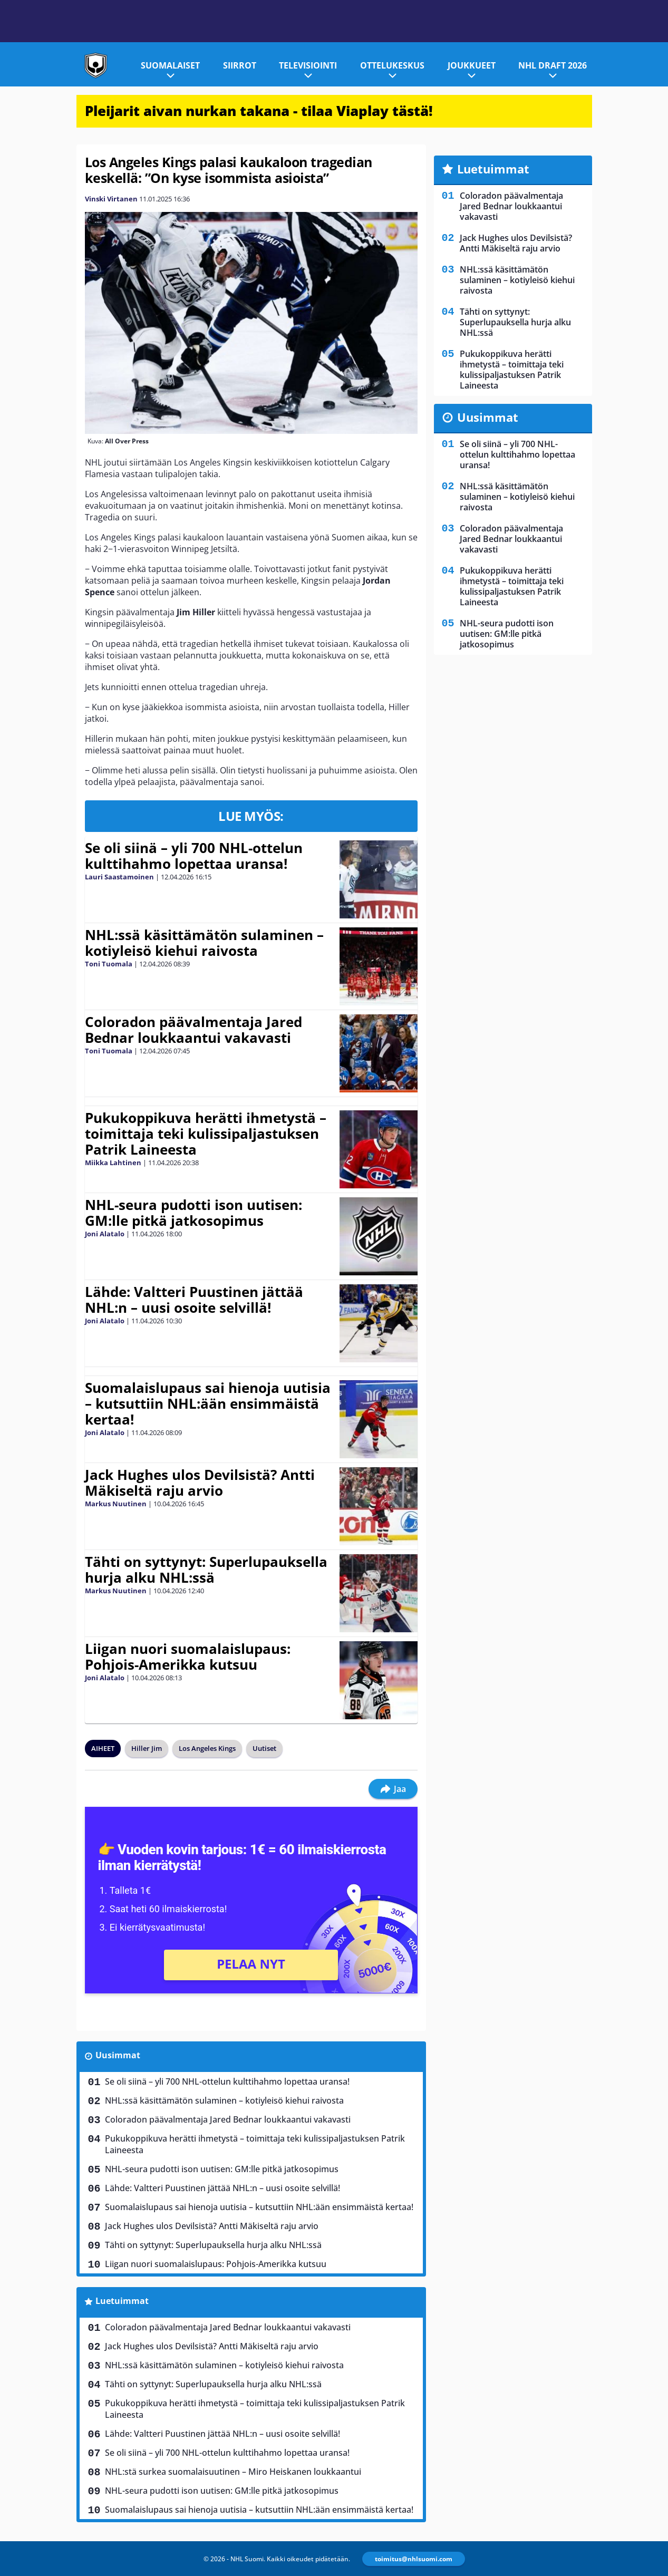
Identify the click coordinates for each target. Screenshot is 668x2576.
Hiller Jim (146, 1748)
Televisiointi (308, 65)
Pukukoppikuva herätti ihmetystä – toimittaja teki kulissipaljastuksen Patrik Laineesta (205, 1133)
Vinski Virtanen (111, 199)
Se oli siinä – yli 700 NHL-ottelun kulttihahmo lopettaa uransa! (194, 855)
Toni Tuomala (108, 964)
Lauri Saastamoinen (119, 877)
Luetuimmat (122, 2301)
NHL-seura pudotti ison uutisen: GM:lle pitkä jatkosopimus (193, 1212)
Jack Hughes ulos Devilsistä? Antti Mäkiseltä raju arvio (200, 1482)
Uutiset (264, 1748)
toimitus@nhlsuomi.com (413, 2558)
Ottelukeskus (392, 65)
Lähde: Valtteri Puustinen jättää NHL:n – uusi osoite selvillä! (194, 1299)
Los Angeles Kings (207, 1748)
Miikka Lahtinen (113, 1162)
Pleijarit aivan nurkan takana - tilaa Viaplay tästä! (259, 110)
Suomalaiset (170, 65)
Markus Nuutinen (116, 1503)
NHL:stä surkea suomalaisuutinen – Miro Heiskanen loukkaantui (233, 2471)
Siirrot (239, 65)
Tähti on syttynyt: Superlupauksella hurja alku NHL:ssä (206, 1569)
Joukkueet (472, 65)
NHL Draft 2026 (552, 65)
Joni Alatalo (104, 1233)
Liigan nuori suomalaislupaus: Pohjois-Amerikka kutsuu (188, 1656)
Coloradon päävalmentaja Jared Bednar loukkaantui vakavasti (193, 1029)
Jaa (393, 1789)
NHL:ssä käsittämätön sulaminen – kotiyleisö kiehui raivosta (204, 942)
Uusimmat (117, 2055)
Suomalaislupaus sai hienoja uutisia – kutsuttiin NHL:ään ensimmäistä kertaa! (208, 1403)
